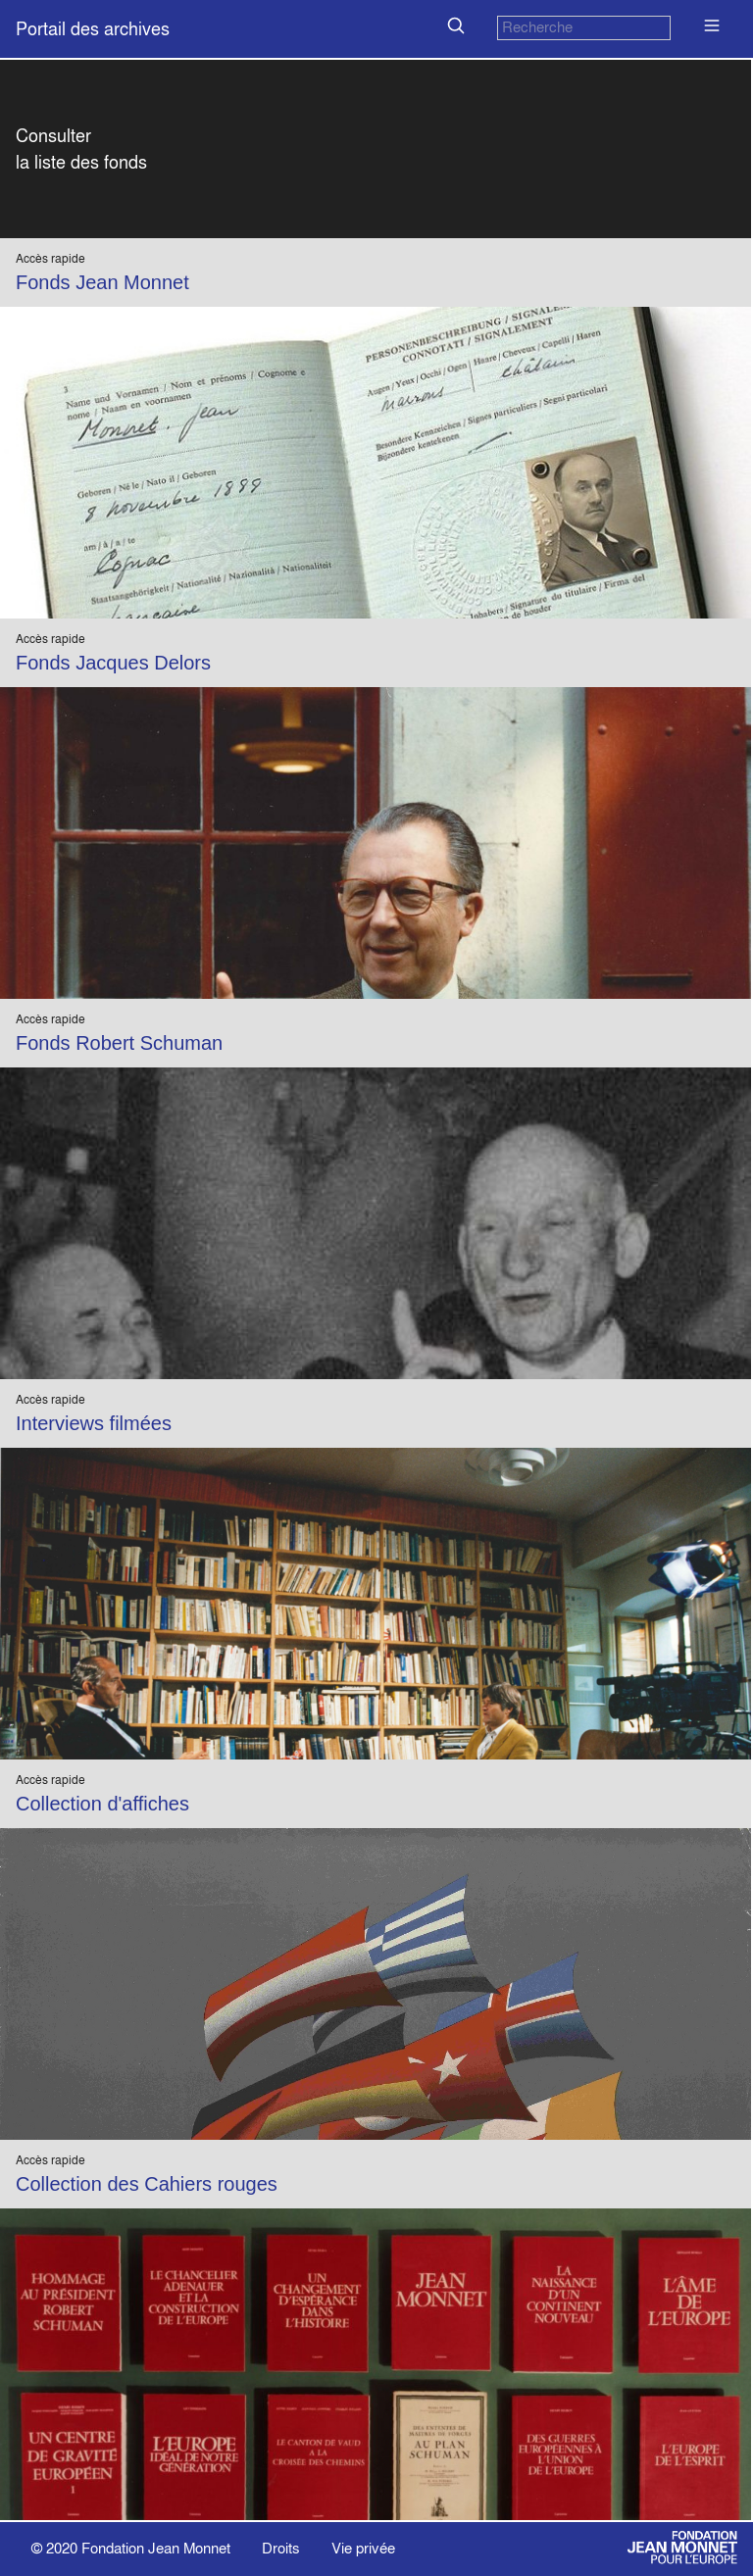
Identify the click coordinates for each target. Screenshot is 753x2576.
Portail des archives (93, 29)
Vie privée (363, 2548)
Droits (281, 2548)
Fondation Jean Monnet (155, 2548)
